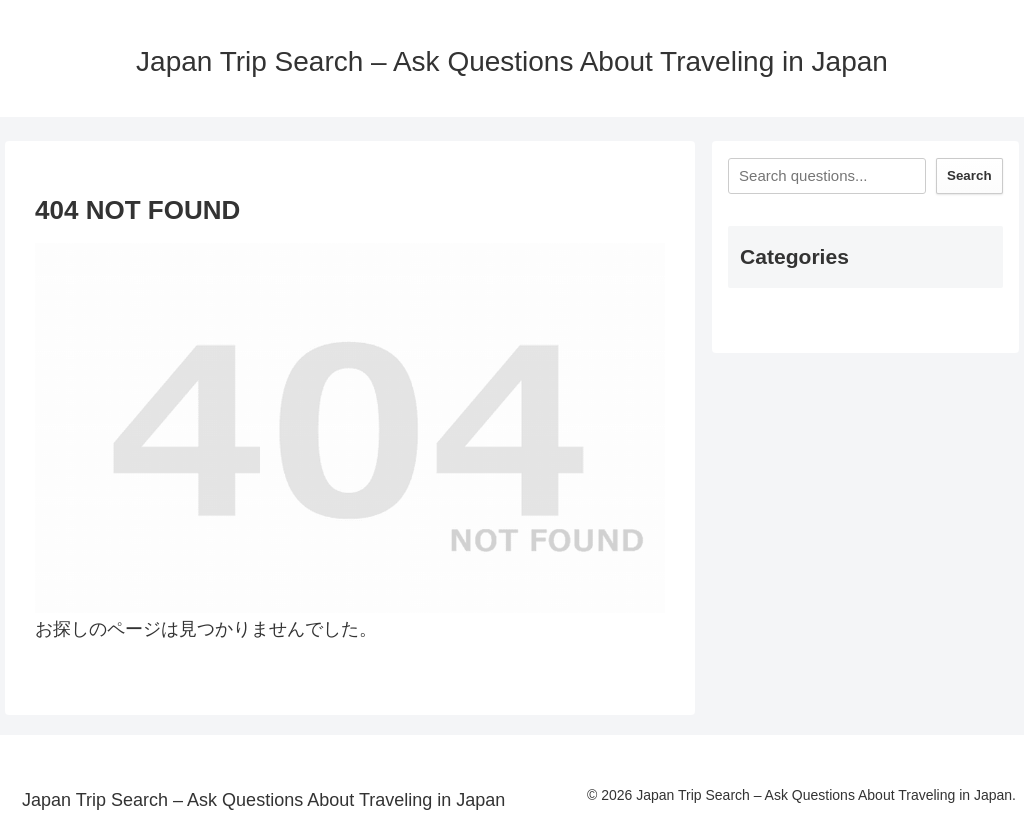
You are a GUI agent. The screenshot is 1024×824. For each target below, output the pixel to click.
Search (969, 175)
